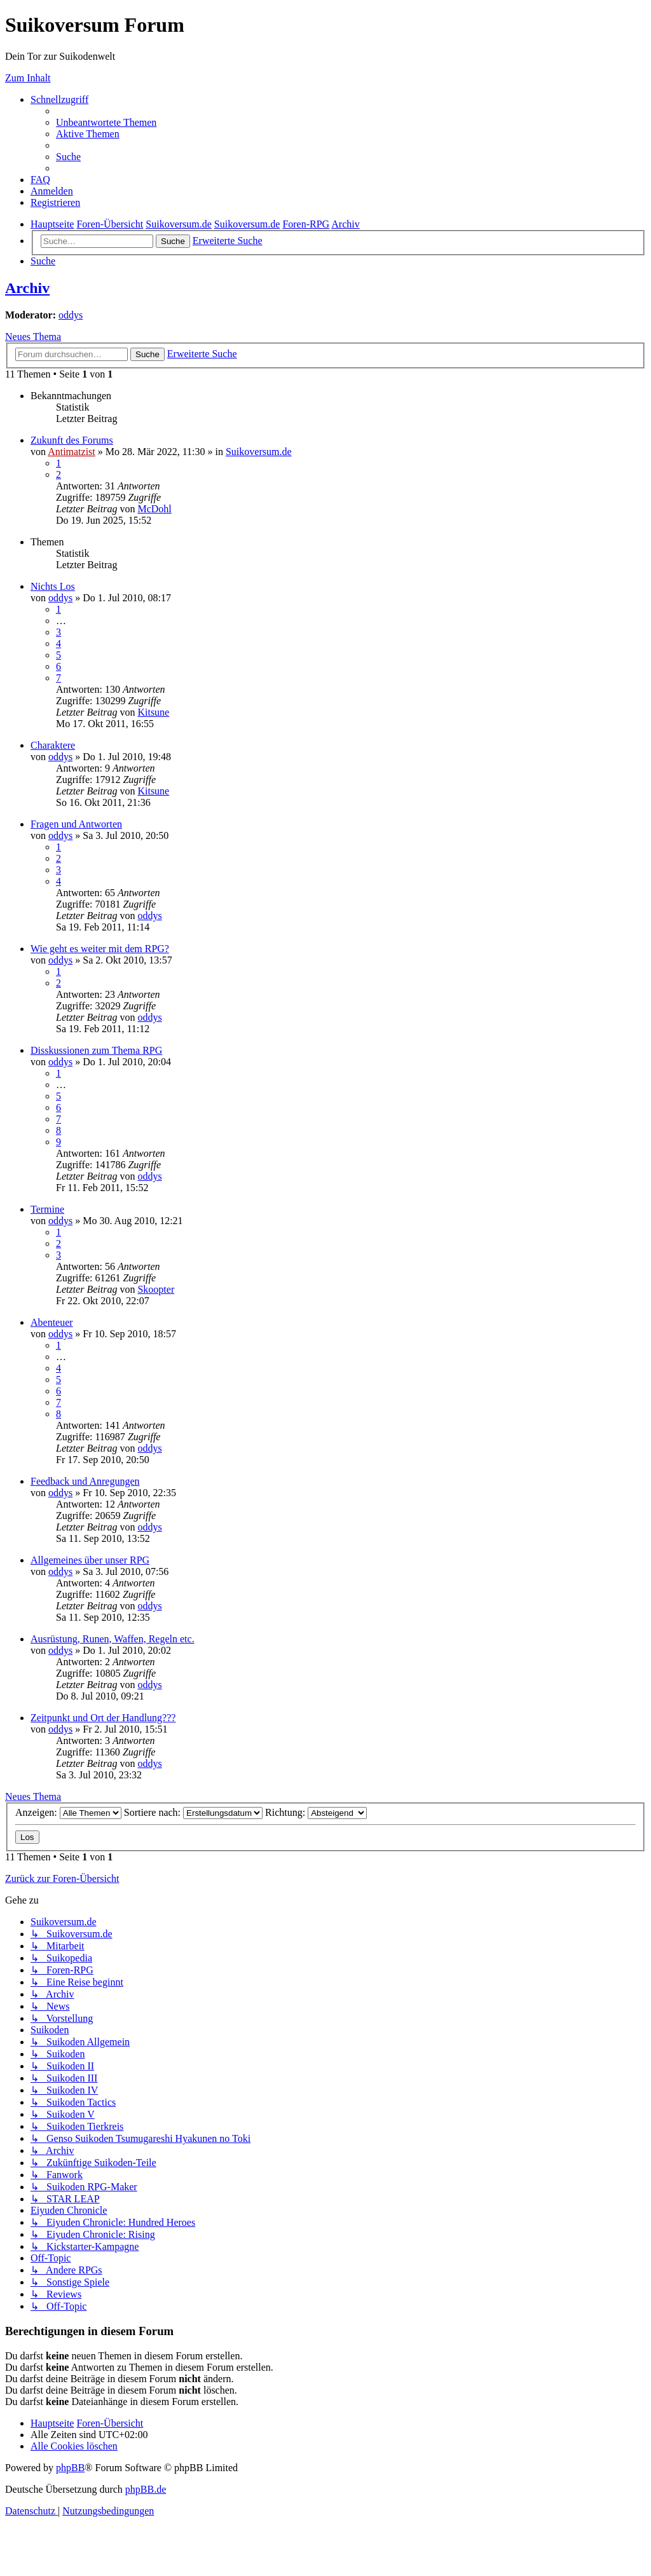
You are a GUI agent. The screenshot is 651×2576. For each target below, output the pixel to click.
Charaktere (53, 745)
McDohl (154, 508)
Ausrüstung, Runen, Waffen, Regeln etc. (113, 1638)
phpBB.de (145, 2489)
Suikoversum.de (259, 451)
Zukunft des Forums (72, 440)
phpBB (70, 2467)
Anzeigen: (68, 1812)
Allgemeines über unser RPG (90, 1560)
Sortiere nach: (193, 1812)
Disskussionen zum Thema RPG (96, 1050)
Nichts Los (53, 586)
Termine (47, 1209)
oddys (70, 315)
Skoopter (155, 1289)
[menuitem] (106, 122)
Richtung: (316, 1812)
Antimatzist (71, 451)
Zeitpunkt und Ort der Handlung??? (103, 1717)
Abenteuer (52, 1322)
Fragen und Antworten (76, 824)
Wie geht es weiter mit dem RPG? (100, 948)
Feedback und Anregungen (85, 1481)
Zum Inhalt (28, 77)
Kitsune (153, 712)
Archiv (27, 288)
